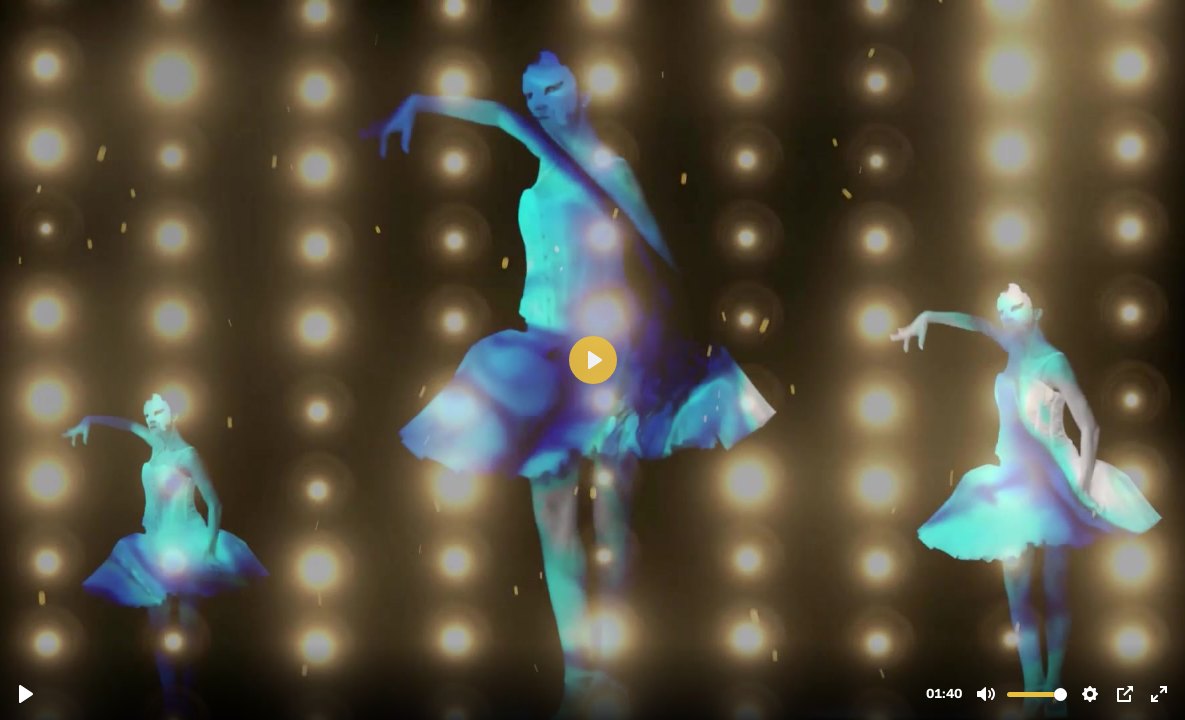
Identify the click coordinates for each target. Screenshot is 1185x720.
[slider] (1037, 694)
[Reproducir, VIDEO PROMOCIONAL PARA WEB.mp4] (26, 694)
